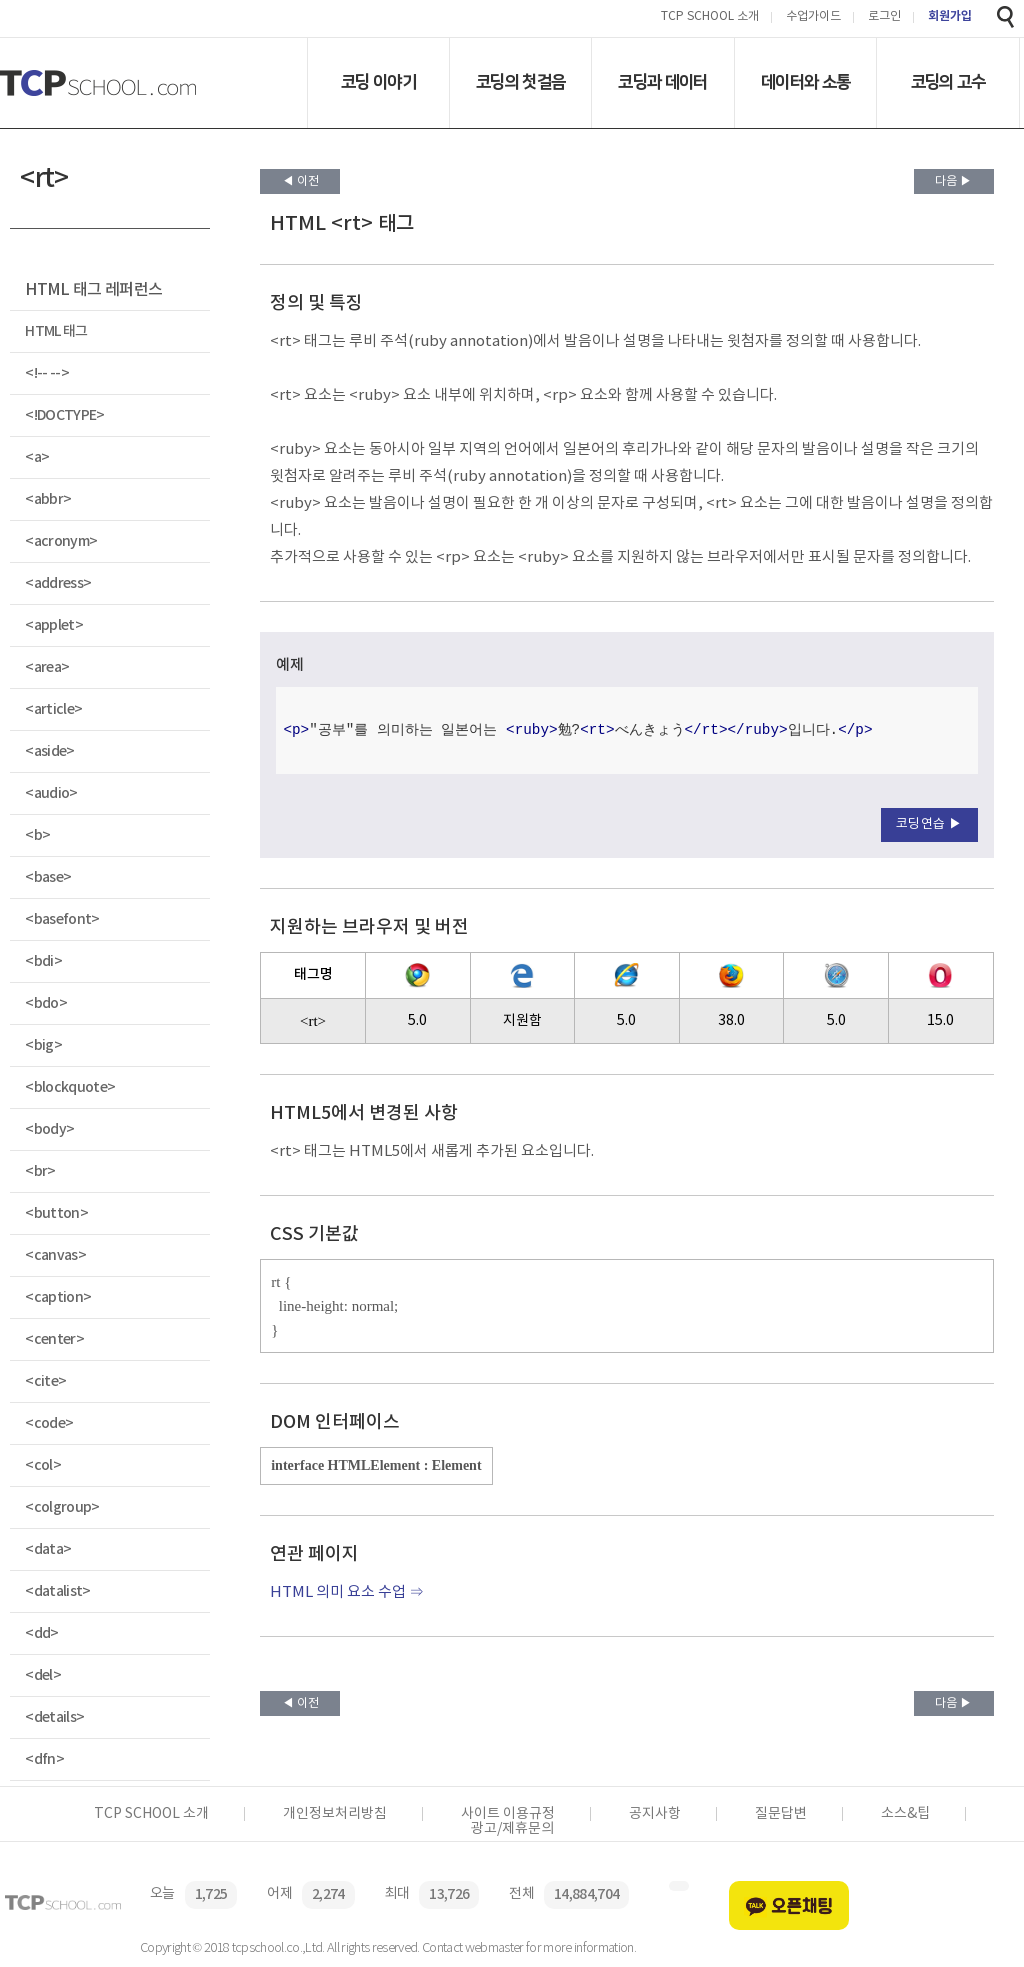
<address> (58, 583)
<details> (54, 1717)
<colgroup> (62, 1507)
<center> (54, 1339)
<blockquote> (70, 1087)
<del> (43, 1675)
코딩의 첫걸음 (520, 82)
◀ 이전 (300, 181)
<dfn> (44, 1759)
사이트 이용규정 (508, 1814)
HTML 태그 (56, 331)
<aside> (49, 751)
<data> (48, 1549)
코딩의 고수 (948, 82)
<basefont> (62, 919)
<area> (47, 667)
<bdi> (43, 961)
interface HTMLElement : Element (376, 1465)
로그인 (884, 17)
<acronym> (61, 541)
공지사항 (655, 1814)
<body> (49, 1129)
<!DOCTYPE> (64, 415)
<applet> (54, 625)
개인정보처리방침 (335, 1814)
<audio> (51, 793)
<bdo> (46, 1003)
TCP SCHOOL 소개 (710, 17)
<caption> (58, 1297)
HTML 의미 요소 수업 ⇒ (347, 1592)
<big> (43, 1045)
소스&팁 (905, 1814)
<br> (40, 1171)
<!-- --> (47, 373)
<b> (37, 835)
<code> (49, 1423)
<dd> (41, 1633)
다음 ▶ (953, 181)
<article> (53, 709)
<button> (56, 1213)
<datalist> (57, 1591)
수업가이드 (813, 17)
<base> (48, 877)
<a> (37, 457)
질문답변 (781, 1814)
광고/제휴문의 (512, 1829)
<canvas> (55, 1255)
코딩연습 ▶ (929, 824)
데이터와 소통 (805, 82)
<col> (43, 1465)
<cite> (45, 1381)
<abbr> (48, 499)
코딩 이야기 (378, 82)
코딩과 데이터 (662, 82)
